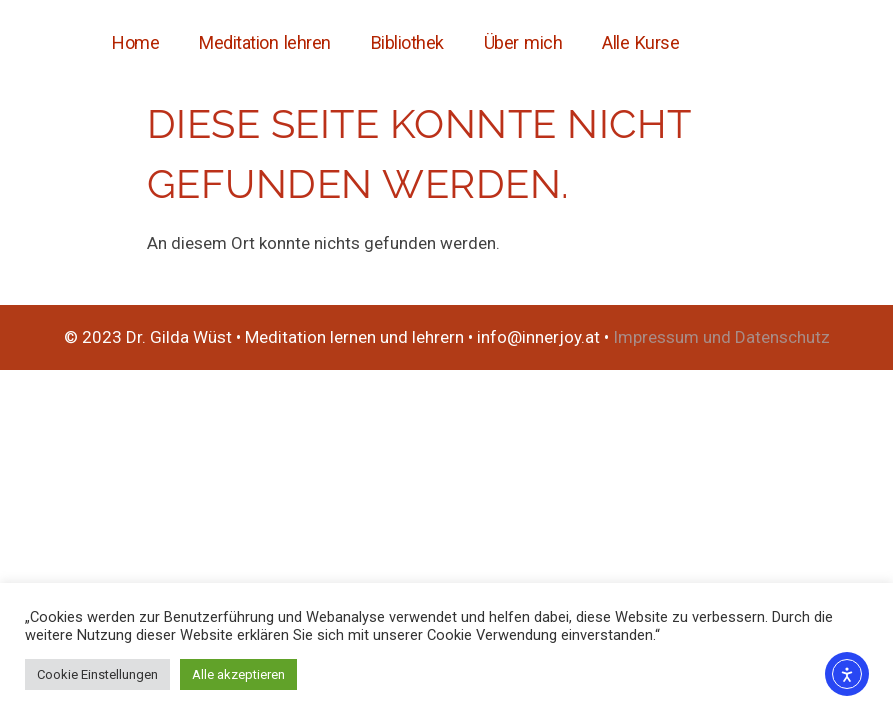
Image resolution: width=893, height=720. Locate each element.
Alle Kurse (640, 42)
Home (135, 42)
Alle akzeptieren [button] (238, 674)
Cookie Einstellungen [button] (97, 674)
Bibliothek (407, 42)
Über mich (523, 42)
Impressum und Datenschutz (721, 337)
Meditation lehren (265, 42)
